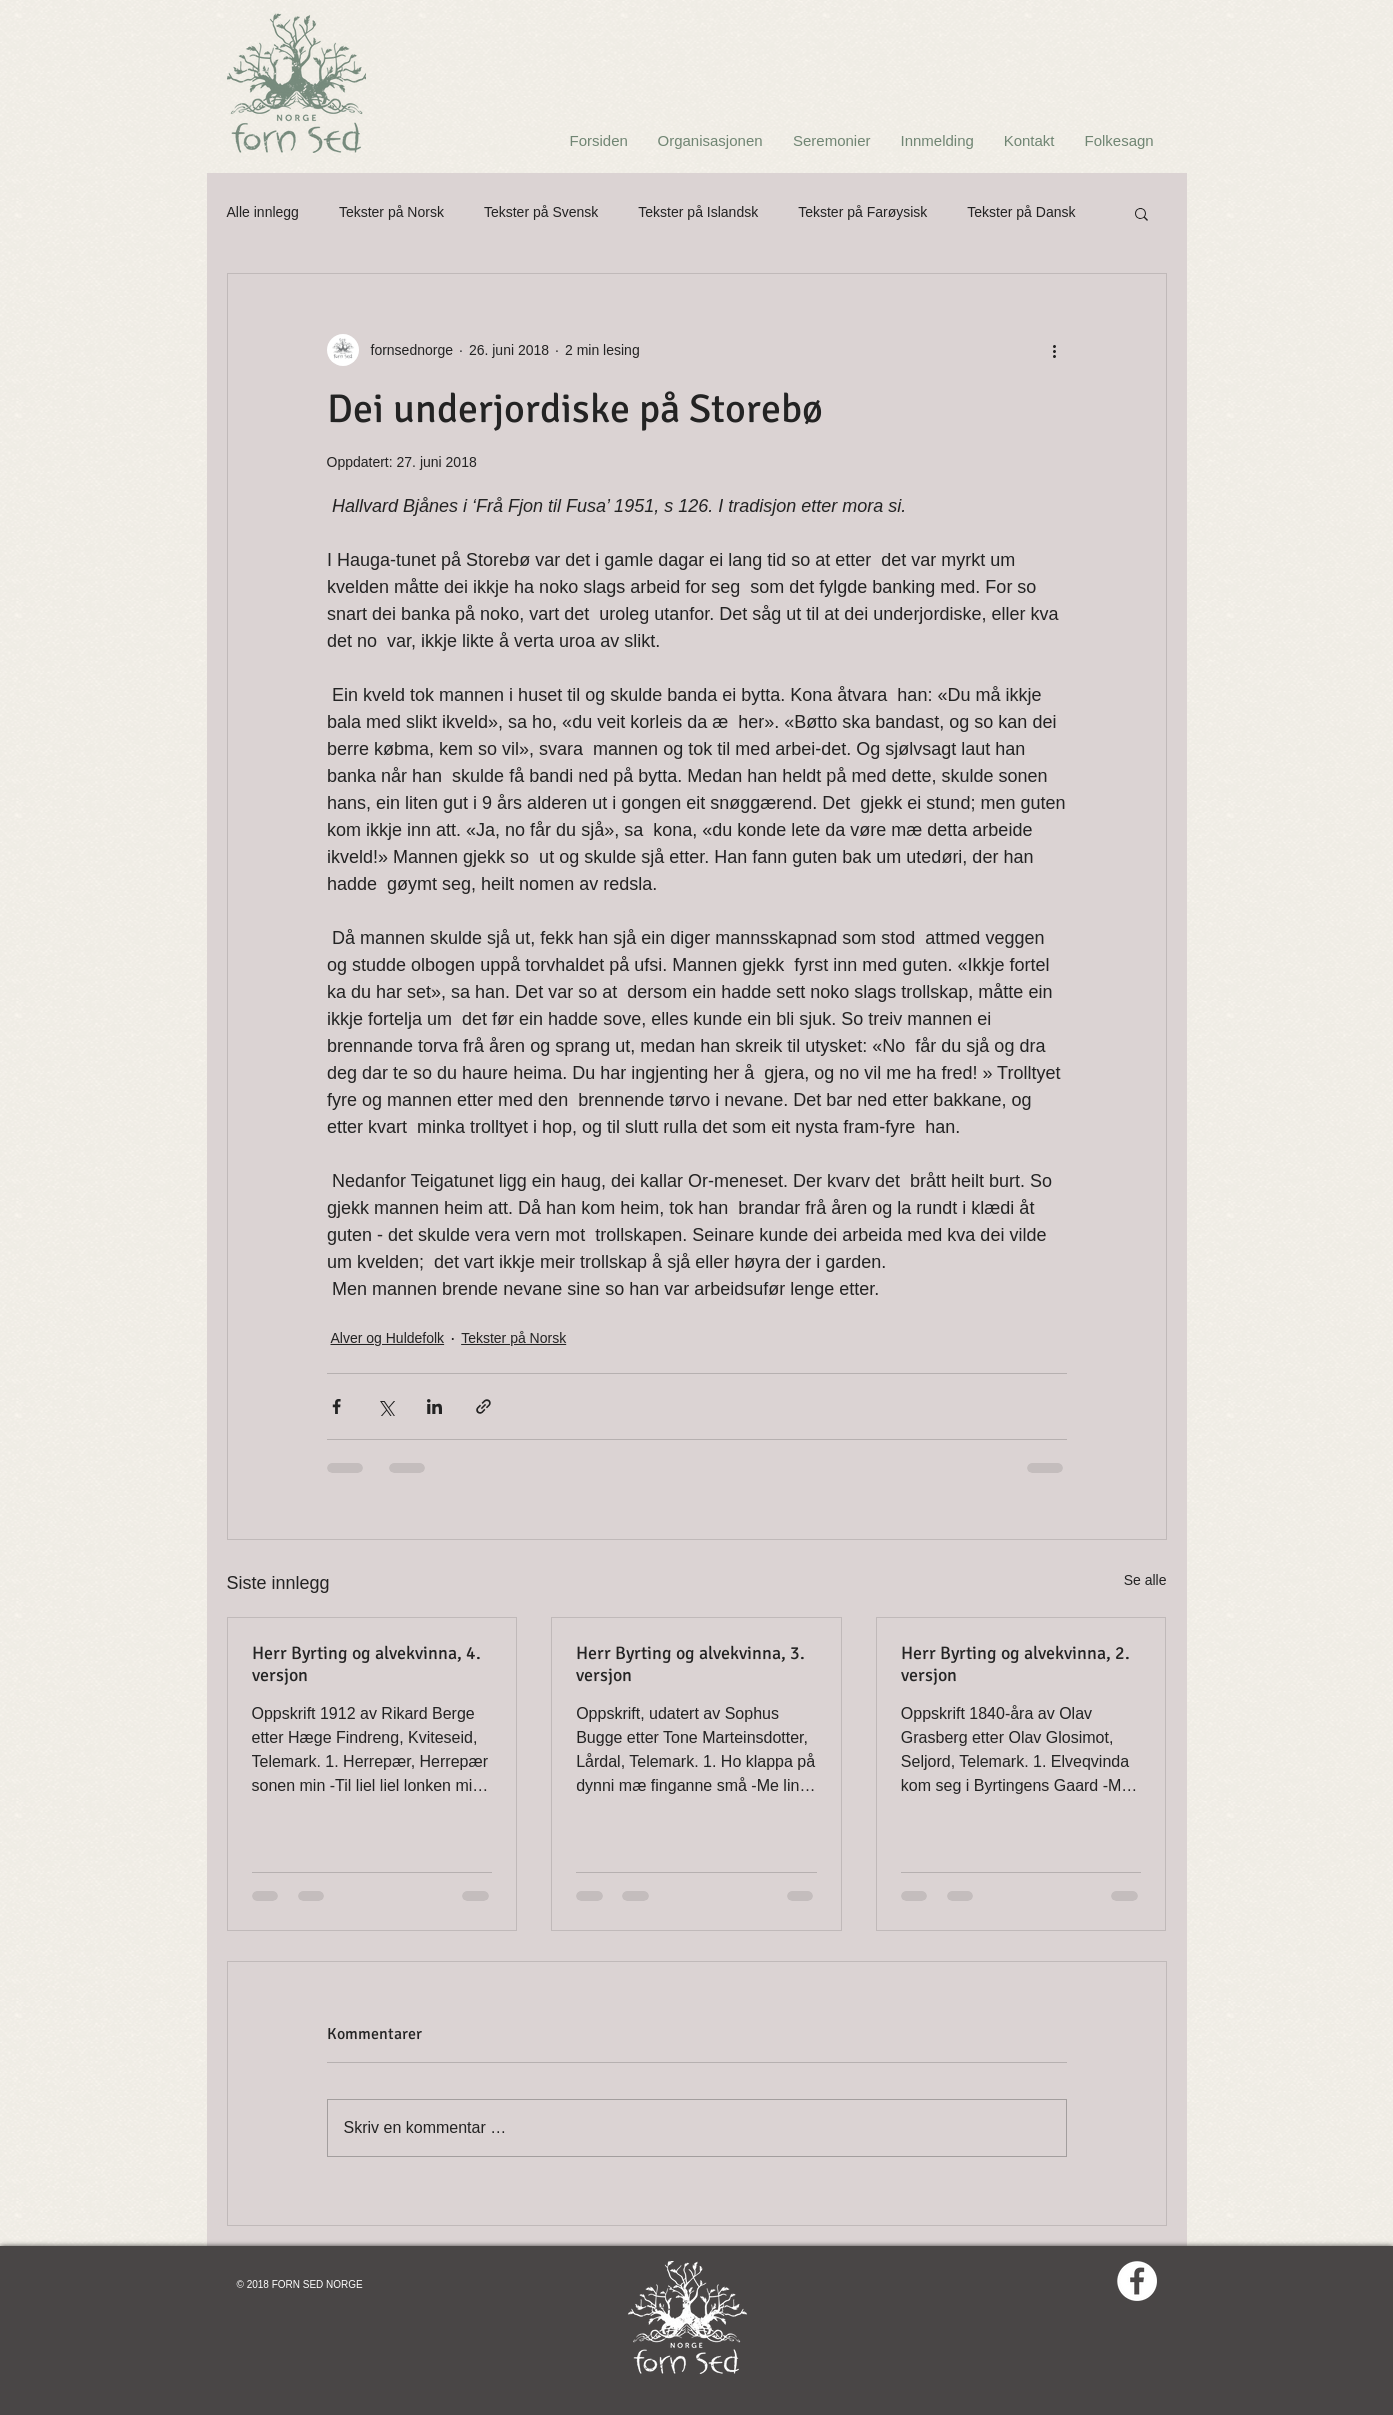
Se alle (1145, 1580)
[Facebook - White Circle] (1137, 2281)
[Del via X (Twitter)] (385, 1406)
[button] (1141, 213)
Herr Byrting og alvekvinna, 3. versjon (690, 1664)
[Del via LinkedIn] (434, 1406)
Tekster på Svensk (541, 212)
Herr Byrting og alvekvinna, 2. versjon (1015, 1664)
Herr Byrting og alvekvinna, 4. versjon (366, 1664)
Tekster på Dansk (1021, 212)
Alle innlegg (263, 212)
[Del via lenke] (483, 1406)
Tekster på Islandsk (698, 212)
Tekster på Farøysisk (862, 212)
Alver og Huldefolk (388, 1338)
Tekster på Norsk (391, 212)
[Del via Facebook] (336, 1406)
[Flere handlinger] (1055, 350)
